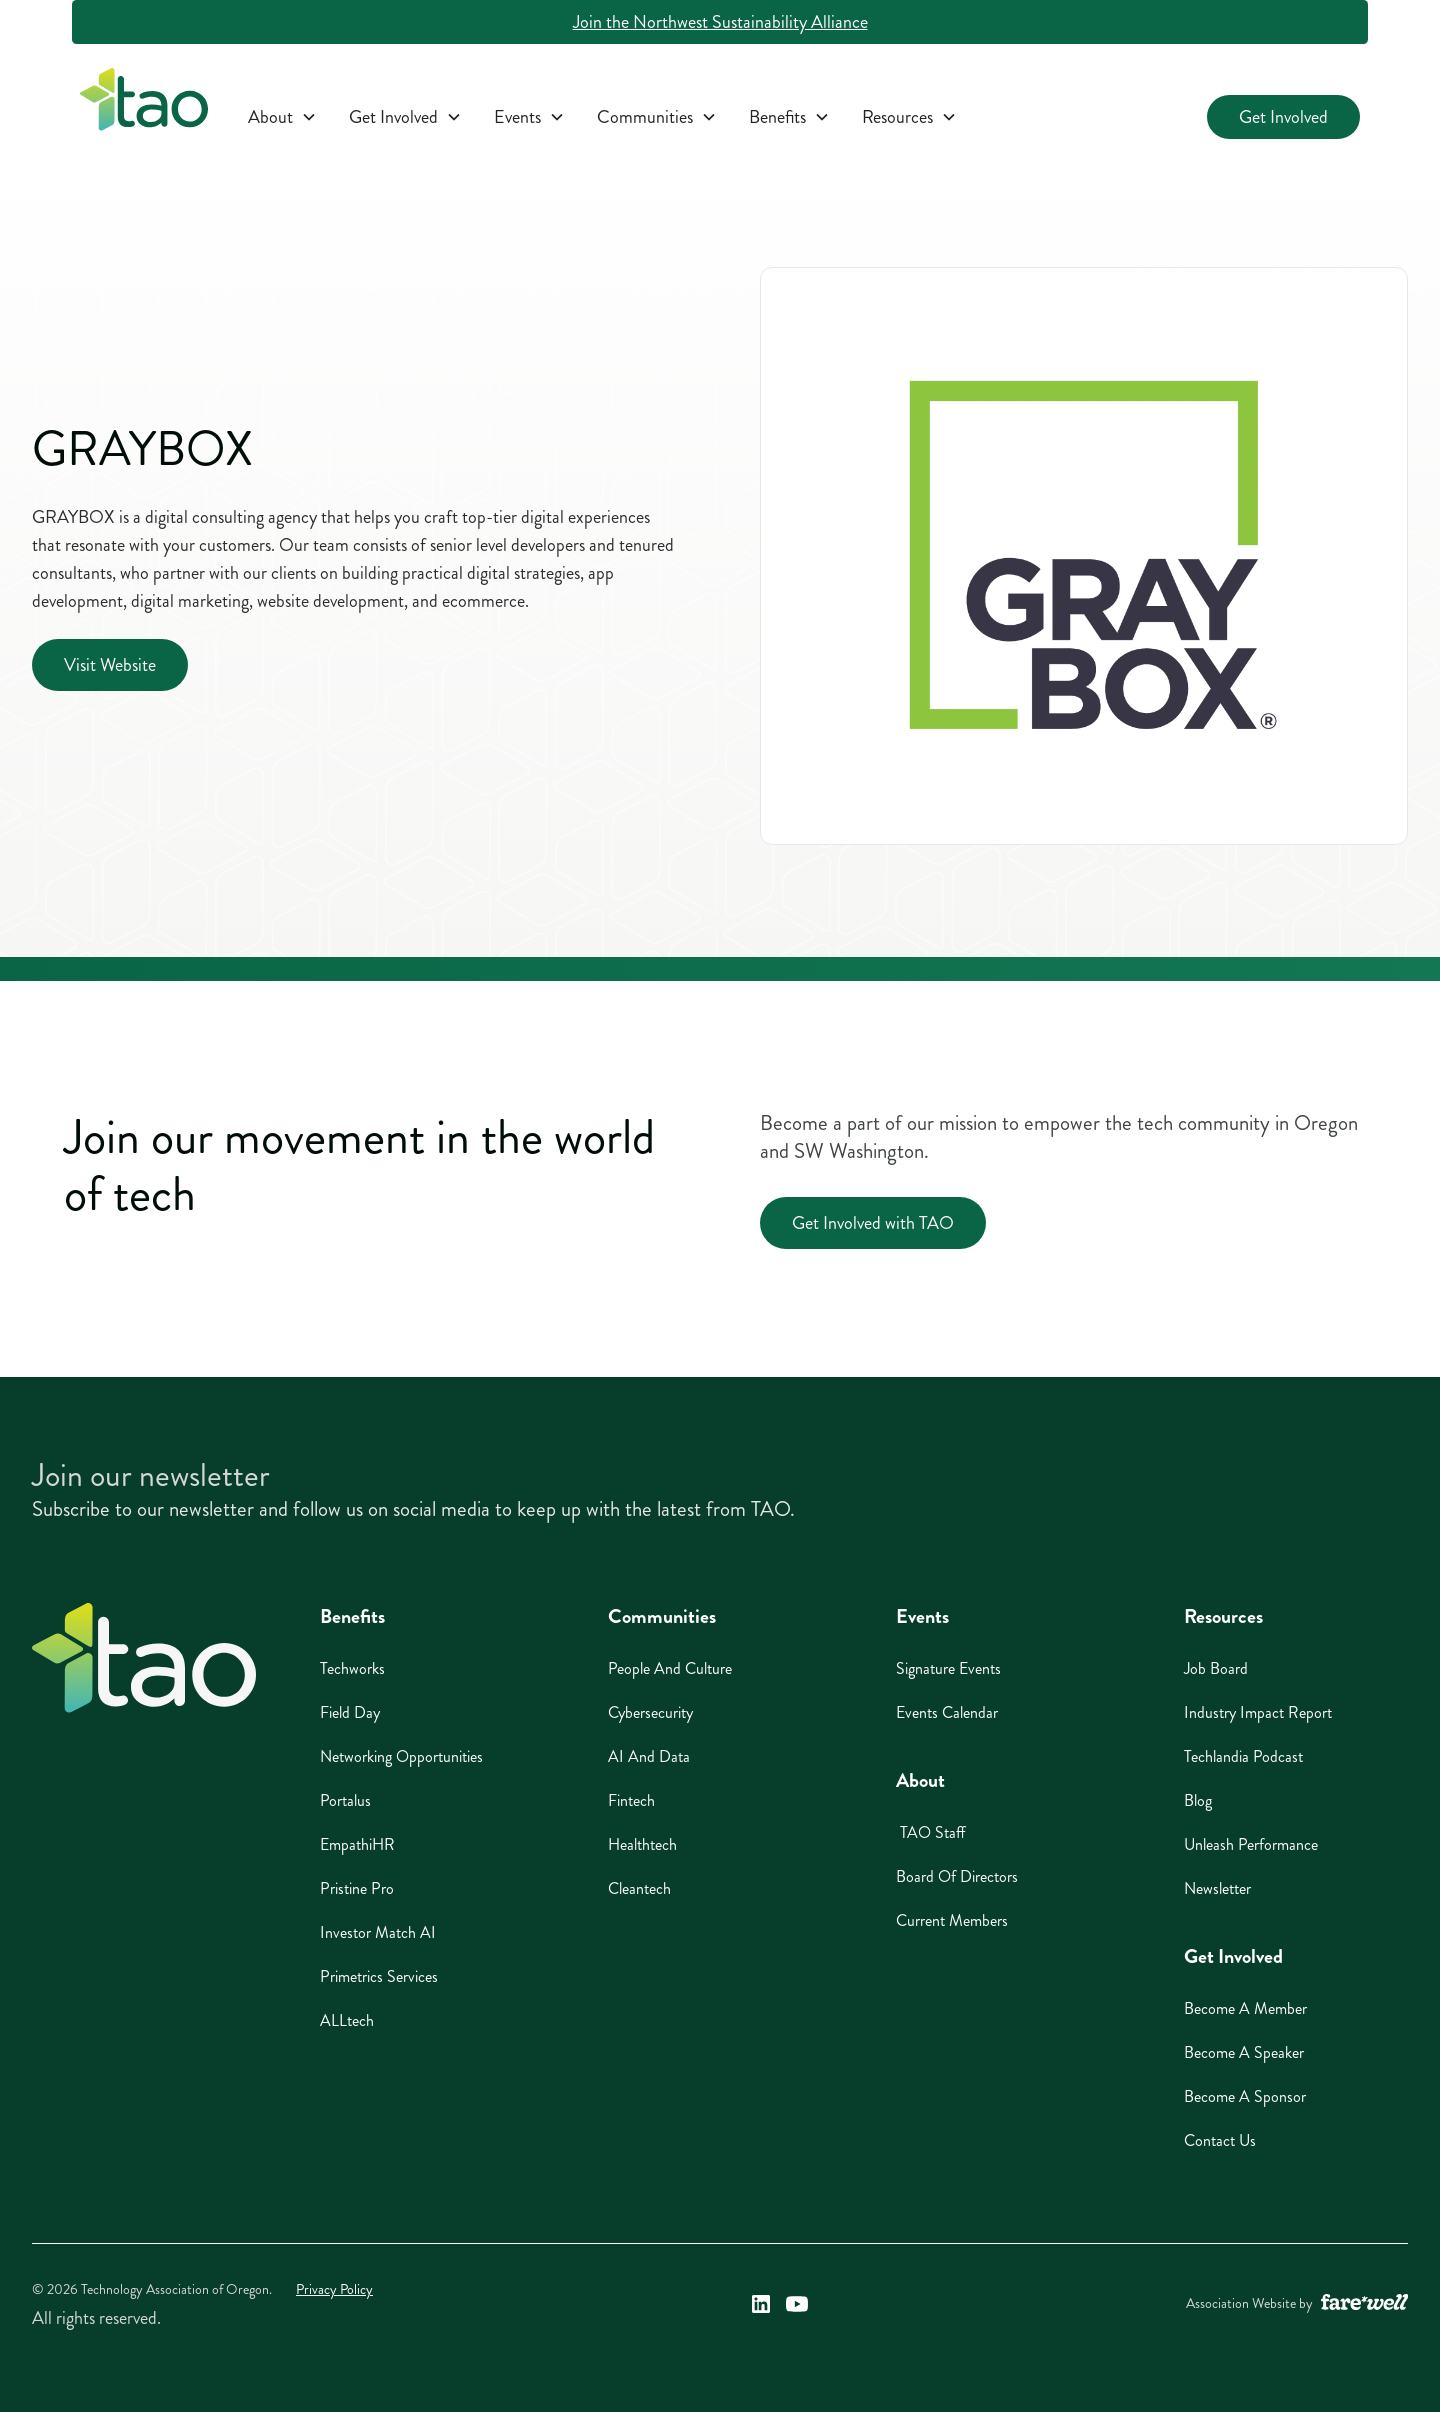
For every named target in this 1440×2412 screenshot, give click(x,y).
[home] (144, 103)
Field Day (350, 1712)
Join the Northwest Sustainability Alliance (720, 22)
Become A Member (1245, 2008)
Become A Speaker (1244, 2052)
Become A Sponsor (1245, 2096)
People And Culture (670, 1668)
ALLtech (347, 2020)
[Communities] (657, 117)
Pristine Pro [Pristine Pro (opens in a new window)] (357, 1888)
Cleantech (639, 1888)
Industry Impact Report (1258, 1712)
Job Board (1216, 1668)
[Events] (529, 117)
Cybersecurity (650, 1712)
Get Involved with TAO (873, 1223)
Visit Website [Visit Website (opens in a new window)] (110, 665)
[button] (282, 117)
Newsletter (1217, 1888)
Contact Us (1220, 2140)
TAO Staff (931, 1832)
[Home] (144, 1658)
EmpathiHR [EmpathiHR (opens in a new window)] (357, 1844)
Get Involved (1283, 117)
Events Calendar (947, 1712)
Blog (1198, 1800)
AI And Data (649, 1756)
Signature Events (948, 1668)
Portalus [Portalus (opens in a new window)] (345, 1800)
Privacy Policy (334, 2289)
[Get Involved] (405, 117)
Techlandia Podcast (1243, 1756)
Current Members (952, 1920)
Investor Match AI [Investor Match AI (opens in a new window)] (378, 1932)
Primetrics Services (379, 1976)
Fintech (631, 1800)
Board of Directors (957, 1876)
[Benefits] (789, 117)
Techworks (352, 1668)
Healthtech (642, 1844)
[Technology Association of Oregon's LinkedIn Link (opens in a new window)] (761, 2304)
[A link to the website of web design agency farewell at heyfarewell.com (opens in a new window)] (1364, 2304)
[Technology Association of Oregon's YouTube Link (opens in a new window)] (797, 2304)
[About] (282, 117)
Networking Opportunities (401, 1756)
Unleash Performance (1251, 1844)
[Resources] (909, 117)
